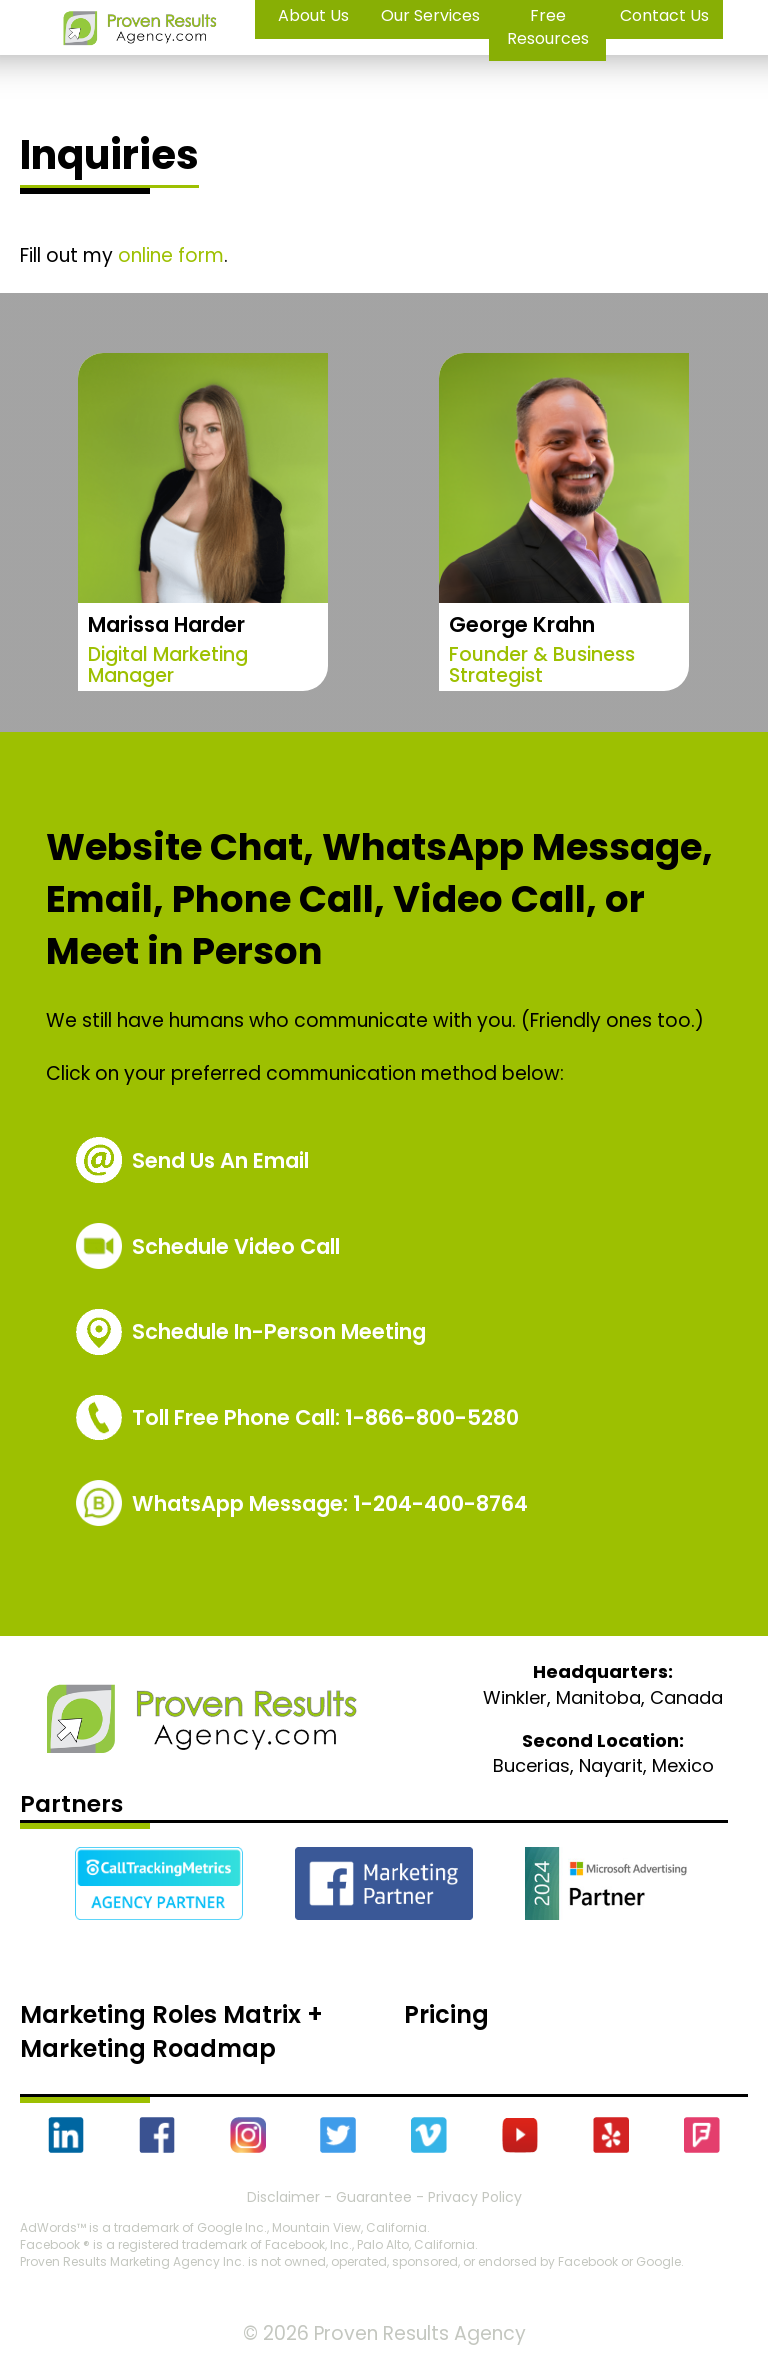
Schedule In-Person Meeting (279, 1331)
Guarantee (374, 2197)
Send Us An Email (220, 1160)
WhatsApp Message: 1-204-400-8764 (330, 1503)
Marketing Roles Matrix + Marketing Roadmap (171, 2031)
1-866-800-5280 (325, 1417)
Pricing (446, 2014)
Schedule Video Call (236, 1246)
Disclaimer (283, 2197)
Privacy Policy (475, 2197)
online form (171, 255)
